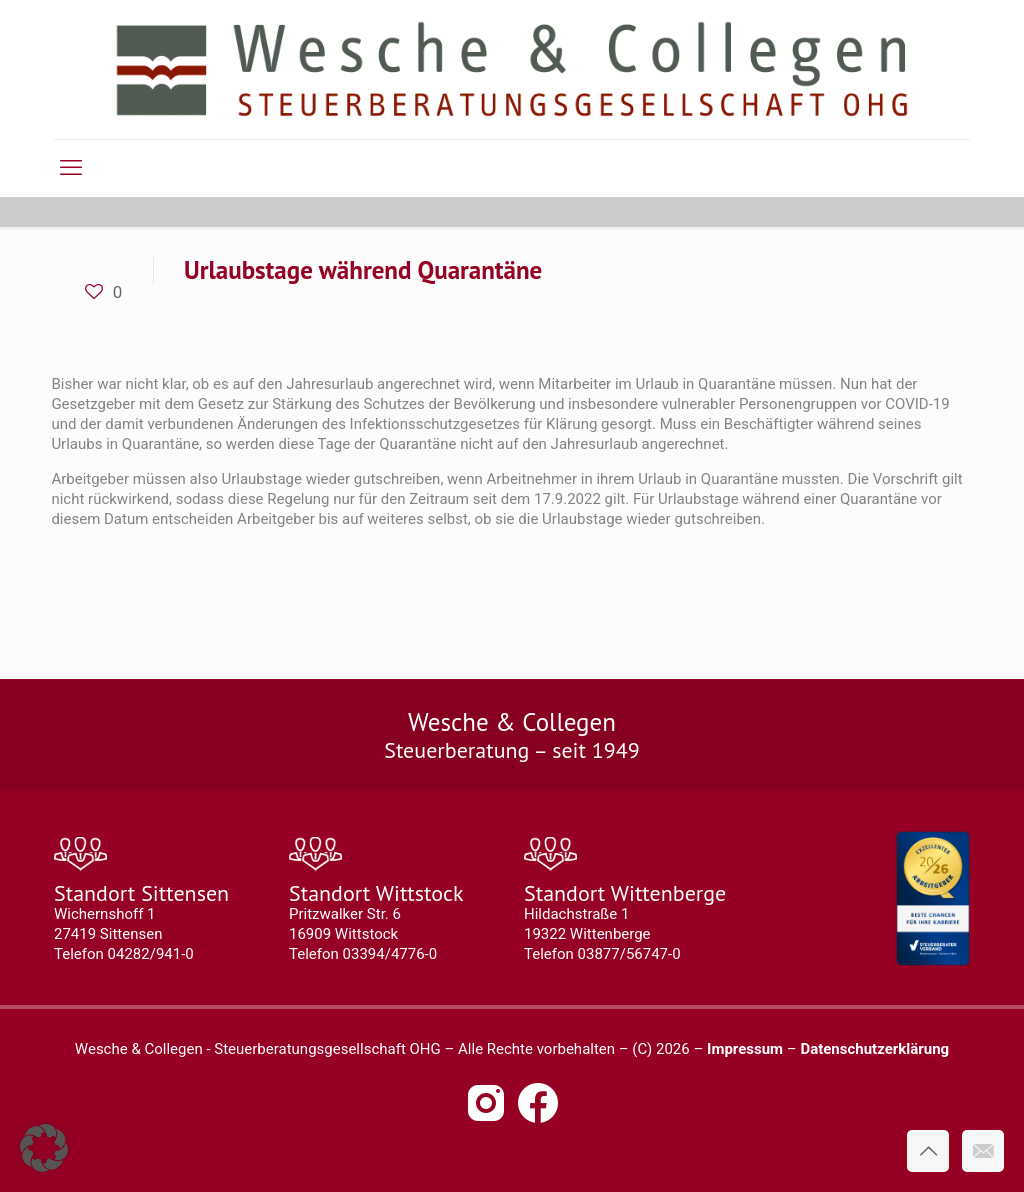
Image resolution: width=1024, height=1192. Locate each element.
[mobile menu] (71, 168)
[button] (44, 1148)
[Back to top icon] (928, 1151)
